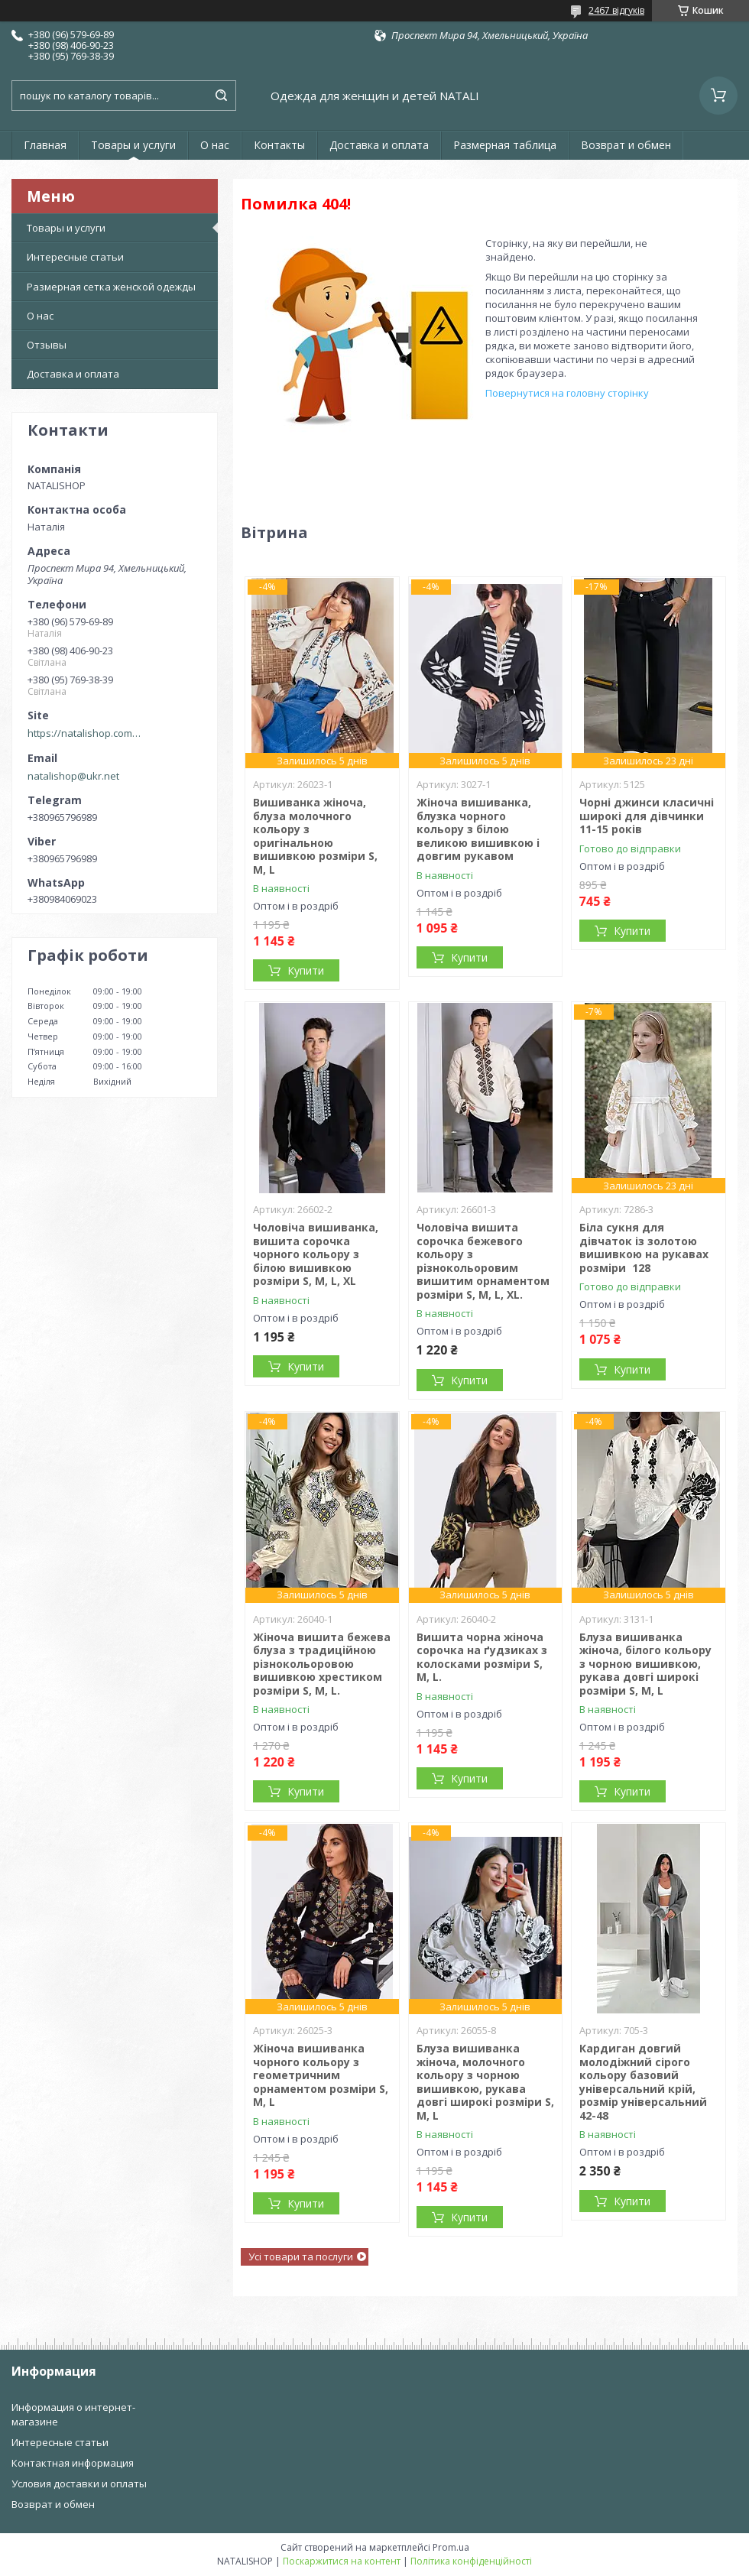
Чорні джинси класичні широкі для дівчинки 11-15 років (646, 815)
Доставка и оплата (379, 145)
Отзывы (46, 345)
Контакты (279, 145)
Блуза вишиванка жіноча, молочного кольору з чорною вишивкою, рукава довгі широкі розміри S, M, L (485, 2082)
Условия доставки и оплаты (79, 2483)
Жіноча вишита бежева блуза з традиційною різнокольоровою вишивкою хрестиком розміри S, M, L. (322, 1664)
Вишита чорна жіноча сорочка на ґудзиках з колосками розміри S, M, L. (482, 1657)
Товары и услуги (133, 145)
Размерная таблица (504, 145)
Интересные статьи (75, 257)
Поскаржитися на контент (341, 2561)
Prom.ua (451, 2547)
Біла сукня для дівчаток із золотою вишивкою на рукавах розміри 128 (643, 1247)
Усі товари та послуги (300, 2256)
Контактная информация (72, 2463)
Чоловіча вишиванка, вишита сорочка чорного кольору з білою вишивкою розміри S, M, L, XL (315, 1254)
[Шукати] (221, 95)
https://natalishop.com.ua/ (85, 733)
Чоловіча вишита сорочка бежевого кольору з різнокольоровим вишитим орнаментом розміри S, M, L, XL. (483, 1261)
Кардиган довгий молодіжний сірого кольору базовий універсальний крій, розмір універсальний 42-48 (643, 2082)
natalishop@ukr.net (73, 776)
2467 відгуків (616, 10)
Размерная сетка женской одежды (111, 287)
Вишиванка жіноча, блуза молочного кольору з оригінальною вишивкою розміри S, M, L (315, 836)
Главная (45, 145)
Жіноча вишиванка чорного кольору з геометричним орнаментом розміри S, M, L (320, 2075)
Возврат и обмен (626, 145)
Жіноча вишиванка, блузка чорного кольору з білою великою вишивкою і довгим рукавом (478, 829)
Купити (305, 970)
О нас (214, 145)
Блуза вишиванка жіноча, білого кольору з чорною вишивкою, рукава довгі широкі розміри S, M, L (645, 1664)
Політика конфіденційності (471, 2561)
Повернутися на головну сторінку (567, 393)
